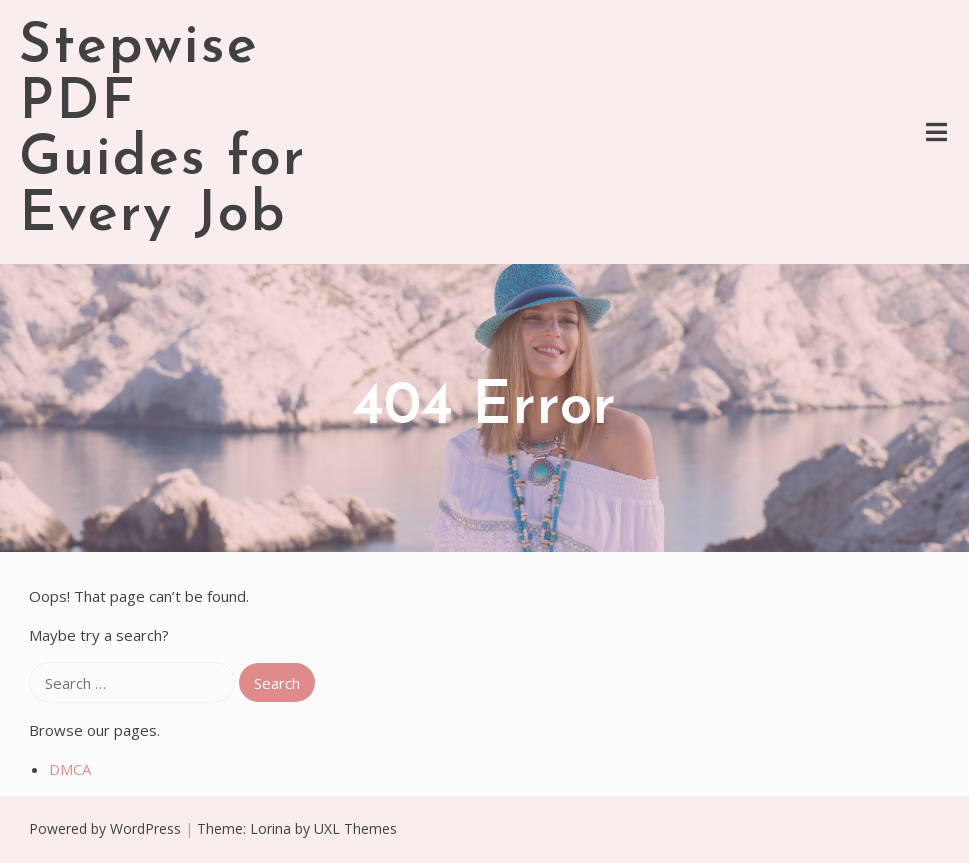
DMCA (70, 769)
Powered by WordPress (105, 828)
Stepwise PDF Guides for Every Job (162, 132)
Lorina (270, 828)
